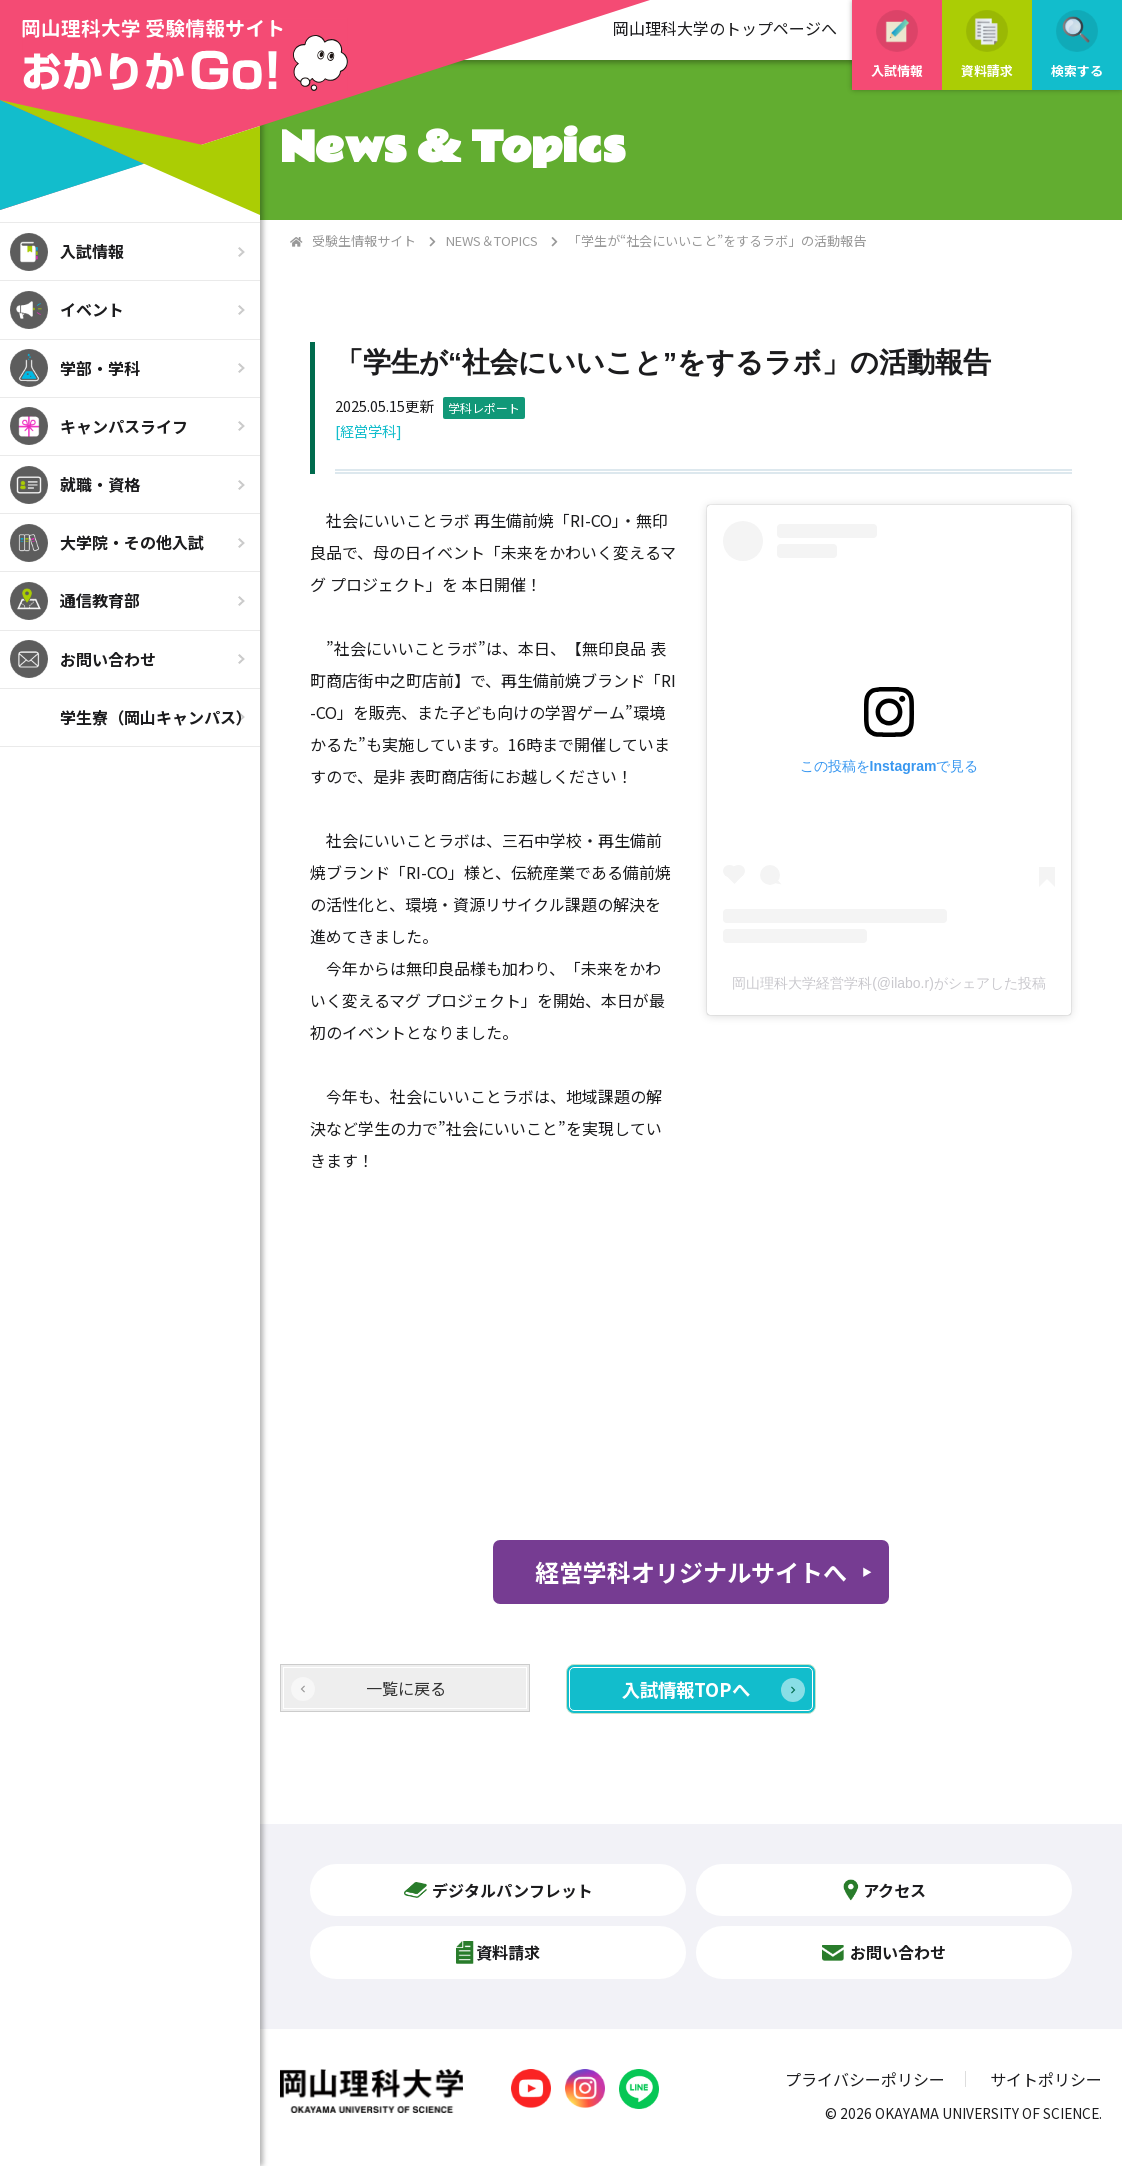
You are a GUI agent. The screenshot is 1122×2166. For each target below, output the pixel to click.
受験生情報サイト (364, 240)
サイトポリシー (1046, 2079)
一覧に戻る (406, 1688)
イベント (92, 309)
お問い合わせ (108, 659)
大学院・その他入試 (132, 542)
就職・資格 (100, 484)
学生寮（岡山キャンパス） (156, 717)
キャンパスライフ (124, 426)
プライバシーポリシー (865, 2079)
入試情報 (92, 251)
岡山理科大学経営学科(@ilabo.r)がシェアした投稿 (889, 983)
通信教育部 (100, 600)
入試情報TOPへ (686, 1689)
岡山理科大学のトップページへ (725, 28)
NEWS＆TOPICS (492, 240)
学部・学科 (100, 368)
